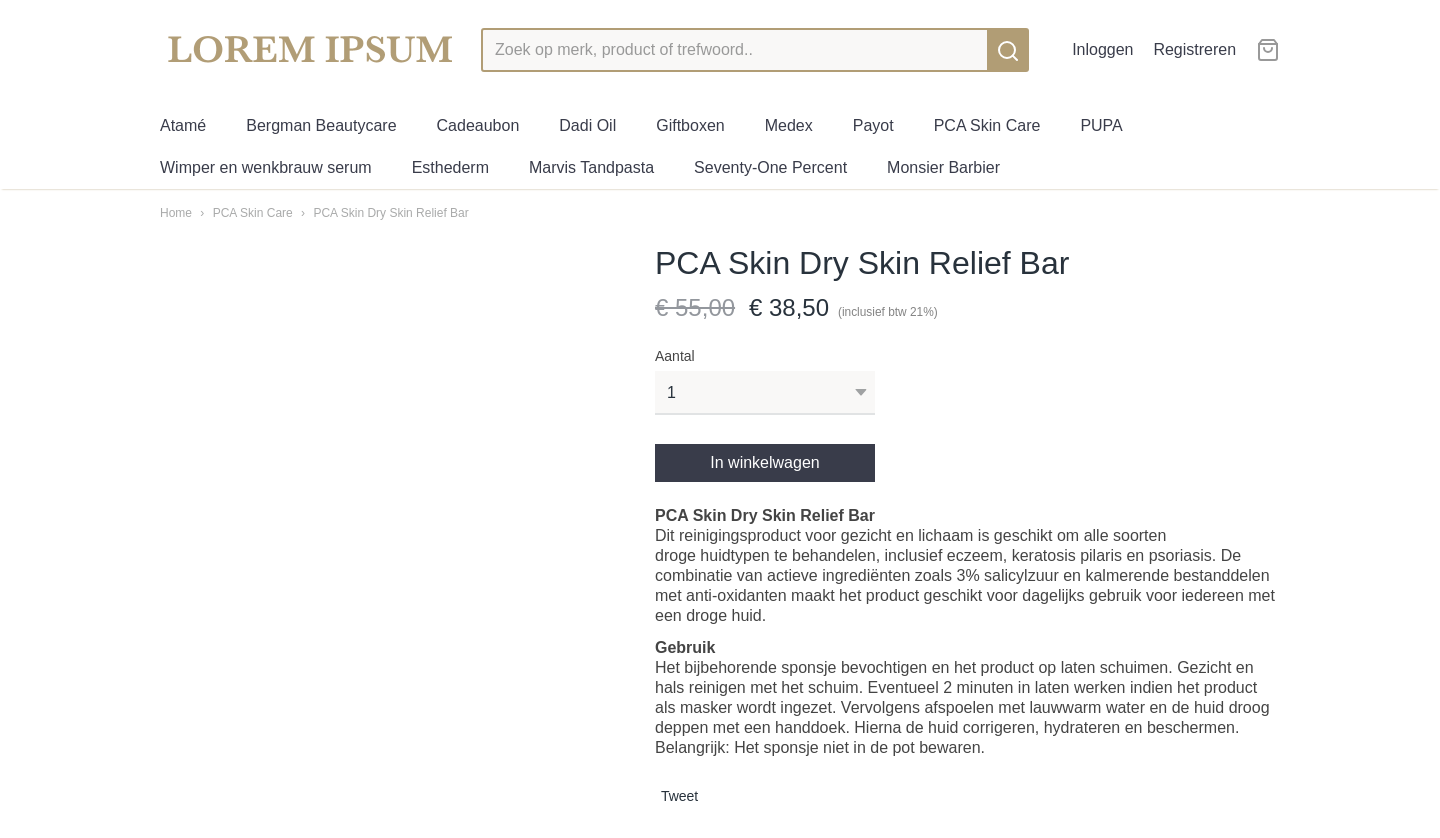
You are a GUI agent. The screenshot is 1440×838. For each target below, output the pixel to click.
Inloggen (1102, 49)
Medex (789, 125)
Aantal (675, 356)
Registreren (1194, 49)
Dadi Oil (587, 125)
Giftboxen (690, 125)
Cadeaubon (478, 125)
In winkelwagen (764, 462)
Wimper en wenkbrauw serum (266, 167)
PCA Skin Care (987, 125)
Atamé (183, 125)
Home (176, 213)
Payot (873, 125)
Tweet (679, 796)
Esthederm (450, 167)
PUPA (1101, 125)
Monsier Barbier (943, 167)
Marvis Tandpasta (591, 167)
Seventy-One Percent (770, 167)
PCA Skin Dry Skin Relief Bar (390, 213)
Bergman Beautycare (321, 125)
